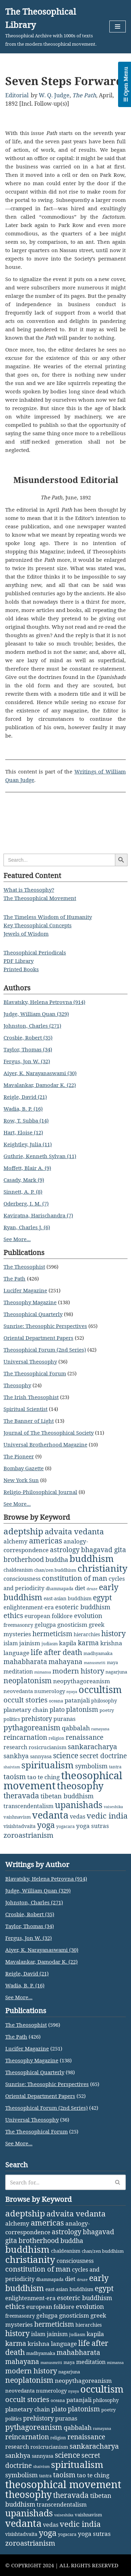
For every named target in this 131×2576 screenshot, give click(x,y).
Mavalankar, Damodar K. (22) (39, 1084)
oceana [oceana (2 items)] (56, 1701)
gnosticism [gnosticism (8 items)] (72, 1625)
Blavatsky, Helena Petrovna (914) (44, 1001)
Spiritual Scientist (25, 1408)
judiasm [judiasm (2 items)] (50, 1644)
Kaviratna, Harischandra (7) (38, 1215)
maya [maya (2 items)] (112, 1662)
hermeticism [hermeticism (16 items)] (52, 1633)
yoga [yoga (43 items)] (46, 1825)
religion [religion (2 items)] (56, 1738)
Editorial (17, 95)
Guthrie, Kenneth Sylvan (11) (39, 1156)
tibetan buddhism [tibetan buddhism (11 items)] (67, 1796)
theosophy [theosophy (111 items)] (80, 1786)
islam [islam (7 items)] (10, 1643)
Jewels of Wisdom (26, 933)
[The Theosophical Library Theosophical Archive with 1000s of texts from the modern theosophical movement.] (52, 26)
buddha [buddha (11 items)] (56, 1559)
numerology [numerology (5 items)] (49, 1690)
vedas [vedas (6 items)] (77, 1816)
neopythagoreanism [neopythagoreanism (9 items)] (81, 1681)
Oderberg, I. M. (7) (26, 1203)
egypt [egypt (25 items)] (102, 1597)
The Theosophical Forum (34, 1373)
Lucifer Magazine (25, 1290)
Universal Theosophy (30, 1361)
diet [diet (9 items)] (80, 1588)
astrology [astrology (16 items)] (65, 1549)
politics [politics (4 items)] (11, 1719)
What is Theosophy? (28, 889)
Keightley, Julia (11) (27, 1144)
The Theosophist (24, 1266)
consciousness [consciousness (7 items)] (22, 1578)
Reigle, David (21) (25, 1096)
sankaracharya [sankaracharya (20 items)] (92, 1746)
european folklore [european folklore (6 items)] (48, 1616)
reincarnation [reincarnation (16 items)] (25, 1737)
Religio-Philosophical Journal (40, 1491)
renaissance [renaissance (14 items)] (84, 1737)
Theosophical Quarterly (33, 1313)
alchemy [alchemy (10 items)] (15, 1541)
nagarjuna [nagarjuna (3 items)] (116, 1672)
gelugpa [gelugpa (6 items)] (45, 1625)
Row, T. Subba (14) (26, 1120)
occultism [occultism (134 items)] (100, 1689)
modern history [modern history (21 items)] (78, 1671)
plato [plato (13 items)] (57, 1709)
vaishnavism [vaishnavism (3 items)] (17, 1817)
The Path (84, 95)
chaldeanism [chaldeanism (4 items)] (18, 1569)
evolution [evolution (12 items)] (88, 1615)
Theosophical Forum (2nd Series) (44, 1349)
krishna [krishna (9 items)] (111, 1643)
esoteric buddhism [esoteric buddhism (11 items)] (82, 1607)
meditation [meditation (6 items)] (18, 1671)
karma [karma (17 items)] (88, 1642)
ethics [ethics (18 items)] (13, 1615)
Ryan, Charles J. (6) (26, 1227)
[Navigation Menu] (117, 26)
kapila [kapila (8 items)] (68, 1643)
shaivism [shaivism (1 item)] (11, 1767)
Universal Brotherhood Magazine (45, 1444)
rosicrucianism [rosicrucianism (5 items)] (47, 1747)
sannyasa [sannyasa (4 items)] (41, 1756)
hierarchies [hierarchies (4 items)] (87, 1634)
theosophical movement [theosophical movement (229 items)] (63, 2484)
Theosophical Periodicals (34, 952)
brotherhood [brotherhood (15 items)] (23, 1559)
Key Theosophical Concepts (37, 925)
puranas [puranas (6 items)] (64, 1719)
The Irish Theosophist (31, 1396)
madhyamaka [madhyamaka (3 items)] (97, 1653)
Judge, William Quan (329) (36, 1013)
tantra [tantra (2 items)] (115, 1767)
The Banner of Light (28, 1420)
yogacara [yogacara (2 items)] (65, 1826)
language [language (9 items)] (16, 1653)
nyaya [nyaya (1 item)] (71, 1691)
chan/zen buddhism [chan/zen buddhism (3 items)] (55, 1570)
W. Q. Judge (54, 95)
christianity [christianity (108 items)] (103, 1568)
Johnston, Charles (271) (32, 1025)
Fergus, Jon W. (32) (26, 1061)
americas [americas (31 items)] (45, 1540)
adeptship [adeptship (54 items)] (23, 1531)
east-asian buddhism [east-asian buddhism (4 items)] (68, 1598)
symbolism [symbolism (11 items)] (91, 1766)
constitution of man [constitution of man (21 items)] (74, 1578)
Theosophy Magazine (30, 1302)
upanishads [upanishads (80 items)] (78, 1805)
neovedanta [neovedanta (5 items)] (18, 1690)
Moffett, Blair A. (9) (27, 1167)
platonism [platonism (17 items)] (82, 1709)
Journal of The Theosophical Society (48, 1432)
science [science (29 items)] (65, 1755)
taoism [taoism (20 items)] (14, 1776)
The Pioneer (18, 1456)
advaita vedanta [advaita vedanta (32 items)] (74, 1531)
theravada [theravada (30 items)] (21, 1795)
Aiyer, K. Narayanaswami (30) (40, 1073)
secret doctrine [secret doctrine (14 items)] (103, 1755)
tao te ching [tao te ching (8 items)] (43, 1777)
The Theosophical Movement (39, 897)
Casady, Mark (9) (23, 1179)
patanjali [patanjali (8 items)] (77, 1700)
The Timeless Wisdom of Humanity (47, 916)
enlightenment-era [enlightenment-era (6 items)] (28, 1607)
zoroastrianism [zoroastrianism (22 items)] (28, 1835)
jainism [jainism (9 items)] (29, 1643)
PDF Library (18, 960)
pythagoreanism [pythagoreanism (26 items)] (31, 1727)
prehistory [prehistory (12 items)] (36, 1718)
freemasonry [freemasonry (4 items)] (18, 1625)
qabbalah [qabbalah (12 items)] (76, 1728)
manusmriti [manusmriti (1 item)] (94, 1662)
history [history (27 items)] (113, 1633)
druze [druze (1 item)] (92, 1588)
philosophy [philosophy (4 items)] (104, 1700)
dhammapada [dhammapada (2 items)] (59, 1589)
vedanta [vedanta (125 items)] (50, 1814)
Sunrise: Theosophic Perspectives (45, 1325)
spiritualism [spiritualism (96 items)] (47, 1765)
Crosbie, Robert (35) (27, 1037)
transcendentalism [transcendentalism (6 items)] (28, 1806)
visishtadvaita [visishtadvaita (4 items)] (19, 1826)
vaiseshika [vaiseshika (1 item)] (113, 1806)
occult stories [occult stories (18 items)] (25, 1700)
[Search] (57, 2182)
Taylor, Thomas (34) (27, 1049)
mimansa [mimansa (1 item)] (42, 1672)
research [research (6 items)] (15, 1747)
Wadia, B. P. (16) (23, 1108)
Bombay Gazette (23, 1468)
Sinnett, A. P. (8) (22, 1191)
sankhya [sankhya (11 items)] (16, 1756)
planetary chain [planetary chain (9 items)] (25, 1710)
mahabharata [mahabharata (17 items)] (25, 1661)
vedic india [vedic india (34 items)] (107, 1816)
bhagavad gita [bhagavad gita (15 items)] (103, 1549)
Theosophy (17, 1385)
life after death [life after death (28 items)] (56, 1652)
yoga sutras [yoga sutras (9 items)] (92, 1826)
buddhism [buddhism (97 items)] (92, 1558)
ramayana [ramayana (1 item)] (100, 1729)
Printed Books (21, 969)
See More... (17, 1239)
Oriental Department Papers (38, 1337)
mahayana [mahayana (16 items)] (65, 1661)
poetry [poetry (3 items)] (107, 1710)
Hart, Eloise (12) (23, 1132)
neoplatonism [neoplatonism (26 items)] (27, 1680)
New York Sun (21, 1479)
